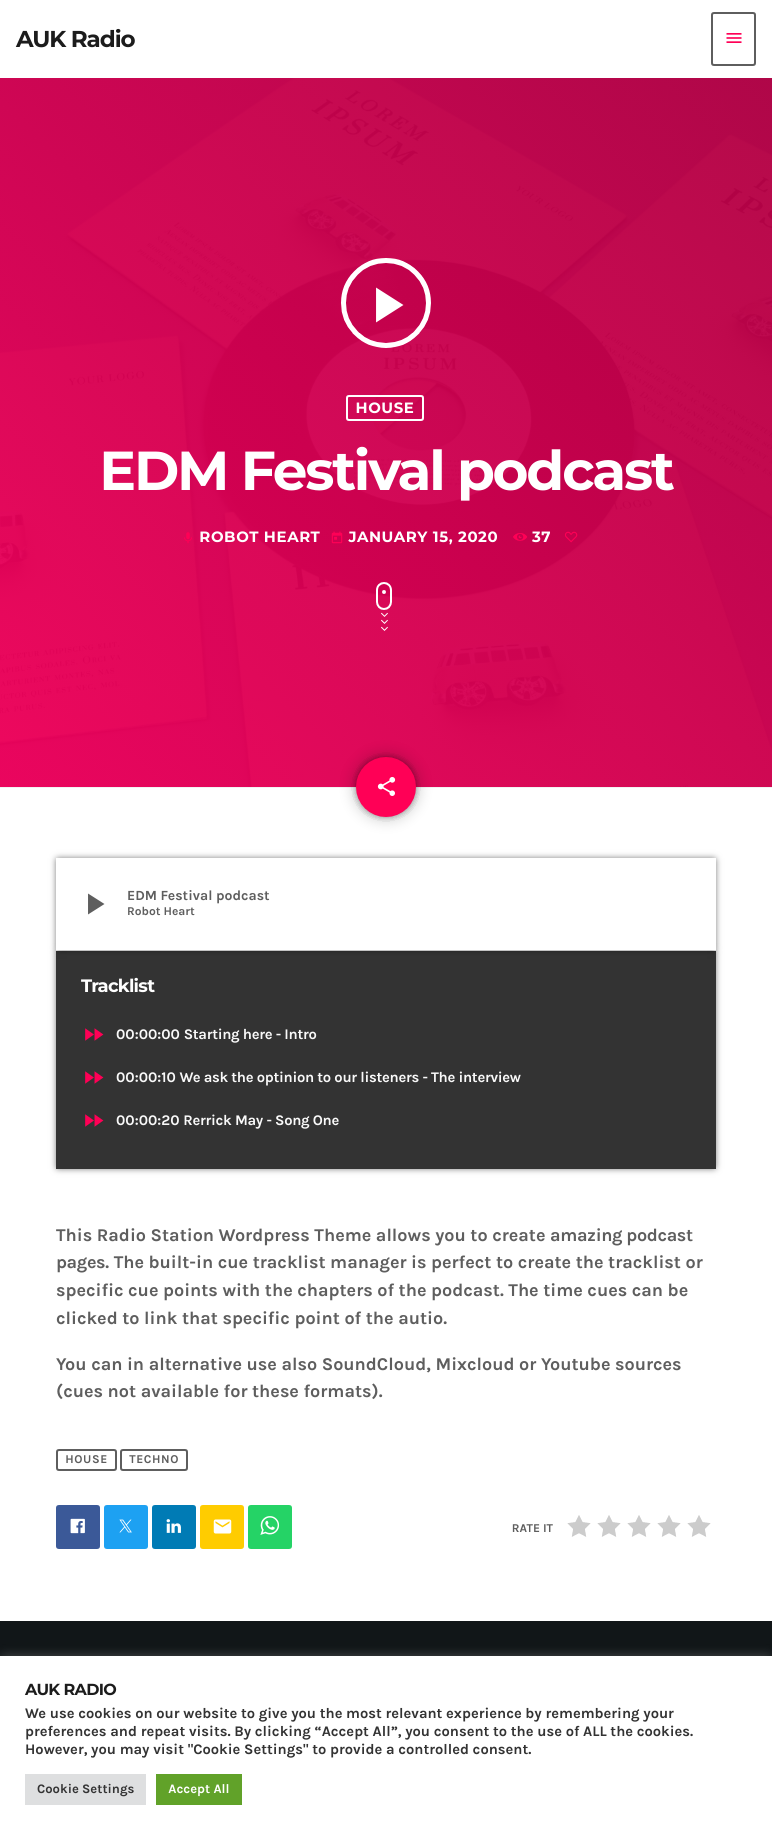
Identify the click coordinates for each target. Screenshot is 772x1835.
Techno (154, 1460)
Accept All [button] (198, 1789)
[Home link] (75, 39)
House (385, 408)
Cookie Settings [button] (85, 1789)
